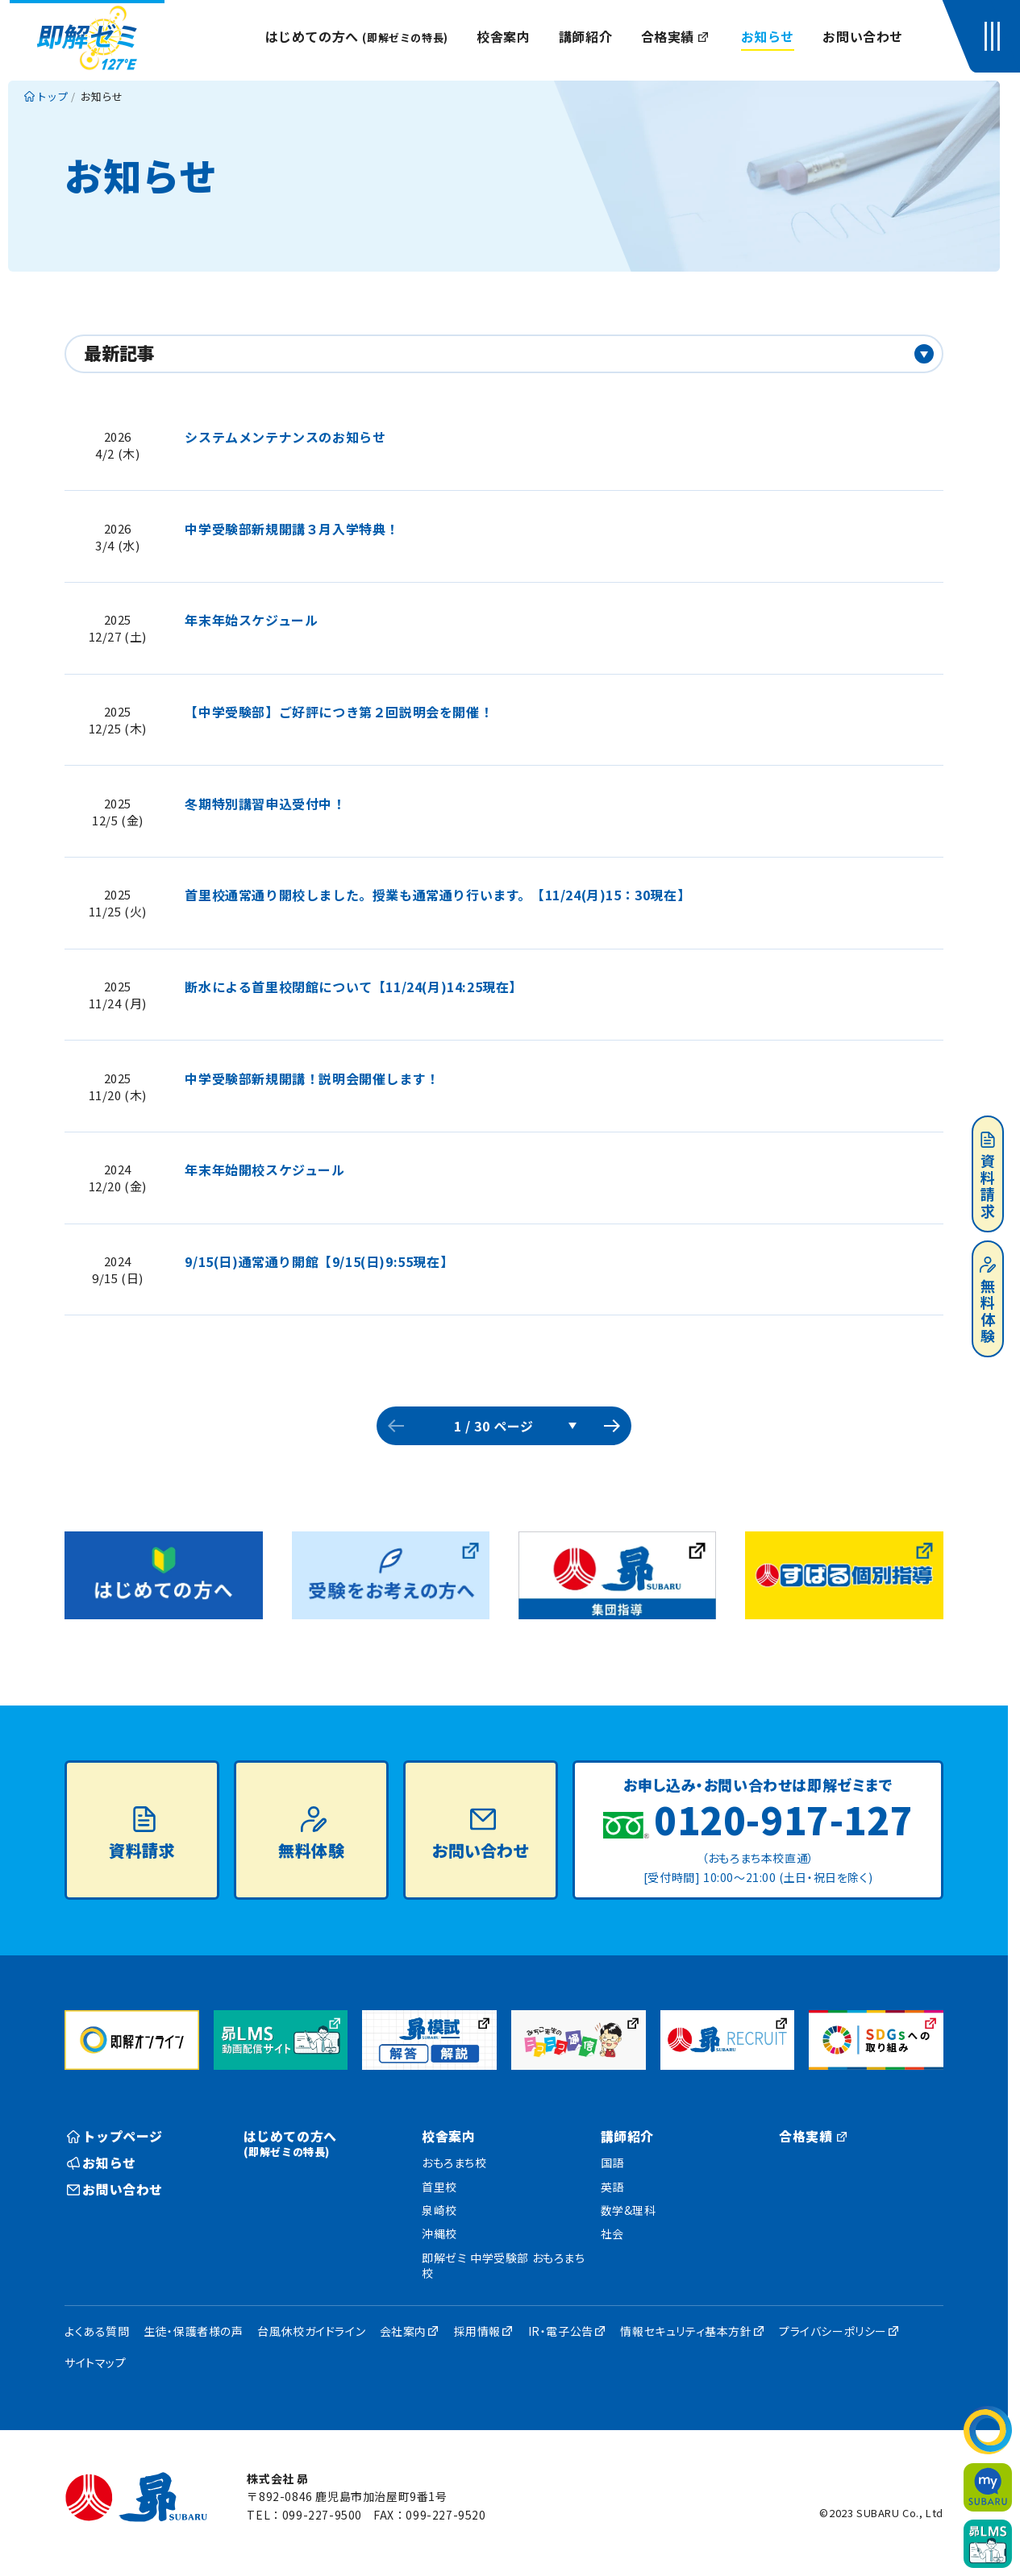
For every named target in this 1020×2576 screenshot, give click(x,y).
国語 (612, 2162)
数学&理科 (628, 2210)
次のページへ (612, 1425)
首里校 (439, 2187)
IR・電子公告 (560, 2331)
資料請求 (987, 1176)
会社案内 (403, 2331)
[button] (996, 36)
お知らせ (767, 36)
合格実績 (675, 36)
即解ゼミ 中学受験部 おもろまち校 (503, 2266)
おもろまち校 (454, 2162)
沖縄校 (439, 2233)
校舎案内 (503, 36)
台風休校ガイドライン (311, 2331)
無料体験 (987, 1301)
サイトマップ (96, 2362)
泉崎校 (439, 2210)
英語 (612, 2187)
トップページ (115, 2136)
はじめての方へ (356, 36)
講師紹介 (585, 36)
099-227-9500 (322, 2515)
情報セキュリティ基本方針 (685, 2331)
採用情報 (477, 2331)
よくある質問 (97, 2331)
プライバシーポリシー (833, 2331)
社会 (612, 2233)
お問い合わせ (862, 36)
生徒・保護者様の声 (193, 2331)
